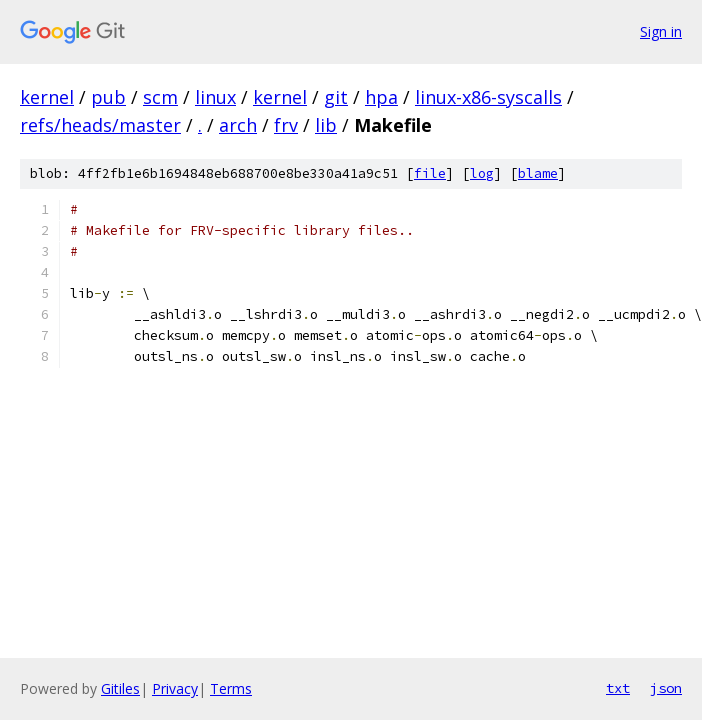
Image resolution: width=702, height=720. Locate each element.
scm (160, 97)
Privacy (175, 688)
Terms (231, 688)
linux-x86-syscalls (488, 97)
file (430, 173)
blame (538, 173)
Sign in (661, 31)
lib (326, 125)
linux (215, 97)
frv (286, 125)
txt (618, 688)
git (336, 97)
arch (238, 125)
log (482, 173)
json (666, 688)
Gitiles (120, 688)
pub (108, 97)
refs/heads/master (100, 125)
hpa (381, 97)
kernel (47, 97)
